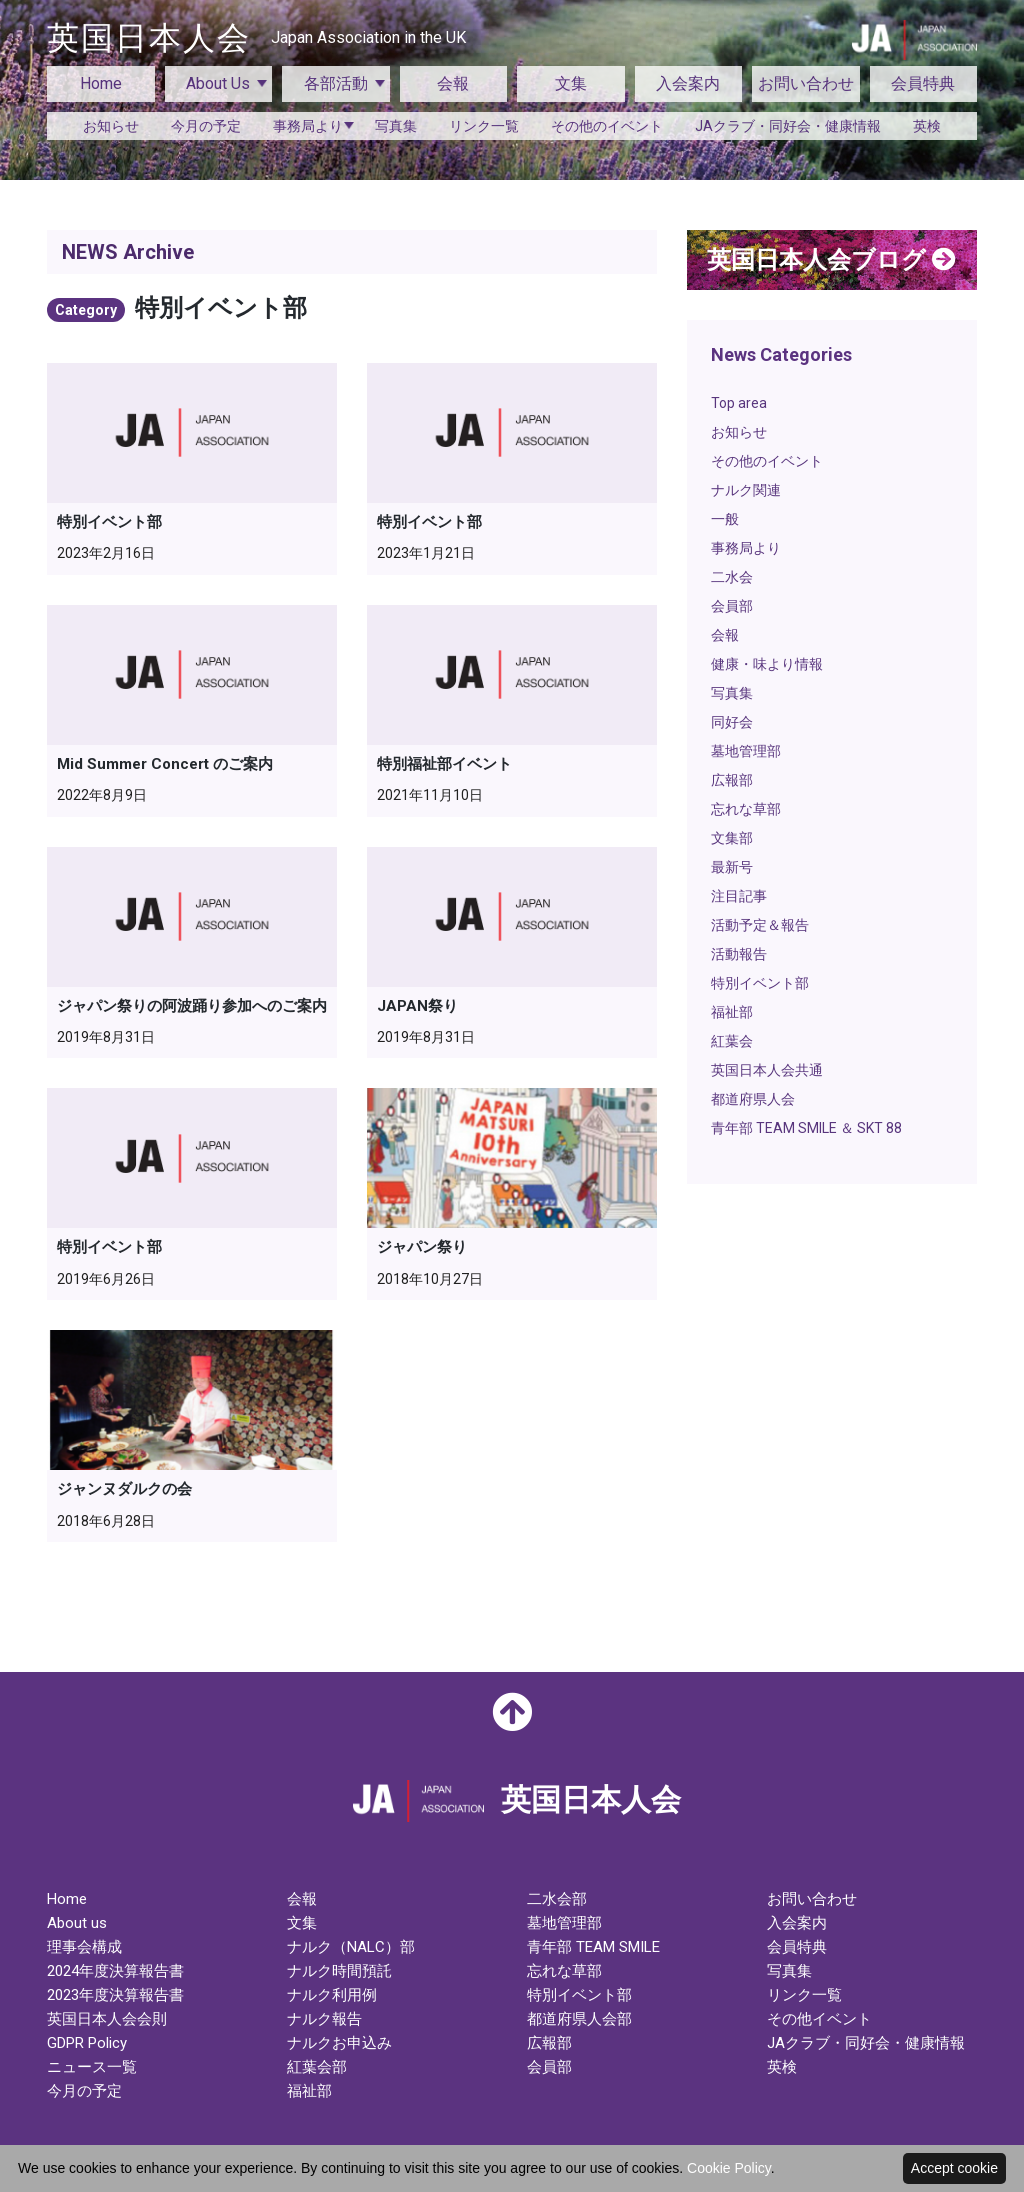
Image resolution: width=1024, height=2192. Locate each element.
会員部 (732, 606)
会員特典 (923, 83)
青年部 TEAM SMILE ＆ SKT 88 (806, 1128)
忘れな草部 (746, 809)
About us (77, 1923)
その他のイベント (607, 126)
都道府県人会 (753, 1099)
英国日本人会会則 (107, 2019)
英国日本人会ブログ (831, 260)
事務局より (308, 126)
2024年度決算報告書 (115, 1971)
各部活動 (336, 83)
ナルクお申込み (339, 2043)
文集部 (732, 838)
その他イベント (819, 2019)
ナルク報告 (324, 2019)
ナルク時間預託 (339, 1971)
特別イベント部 (760, 983)
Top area (739, 403)
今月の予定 (206, 126)
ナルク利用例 (332, 1995)
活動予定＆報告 (760, 925)
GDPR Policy (87, 2043)
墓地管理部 (746, 751)
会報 (453, 83)
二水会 (732, 577)
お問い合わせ (806, 83)
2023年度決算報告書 (115, 1995)
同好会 (732, 722)
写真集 (396, 126)
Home (101, 83)
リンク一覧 (484, 126)
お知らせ (111, 126)
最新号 (732, 867)
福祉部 (732, 1012)
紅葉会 (732, 1041)
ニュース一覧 (92, 2067)
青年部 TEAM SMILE (593, 1947)
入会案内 (688, 83)
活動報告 (739, 954)
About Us (218, 83)
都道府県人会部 (579, 2019)
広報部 (732, 780)
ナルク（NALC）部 (351, 1947)
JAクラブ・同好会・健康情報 (788, 126)
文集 (571, 83)
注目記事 (739, 896)
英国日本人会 (256, 38)
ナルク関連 (746, 490)
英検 (927, 126)
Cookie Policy (729, 2168)
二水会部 (557, 1899)
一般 (725, 519)
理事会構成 (84, 1947)
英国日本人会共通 (767, 1070)
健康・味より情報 (767, 664)
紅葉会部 (317, 2067)
